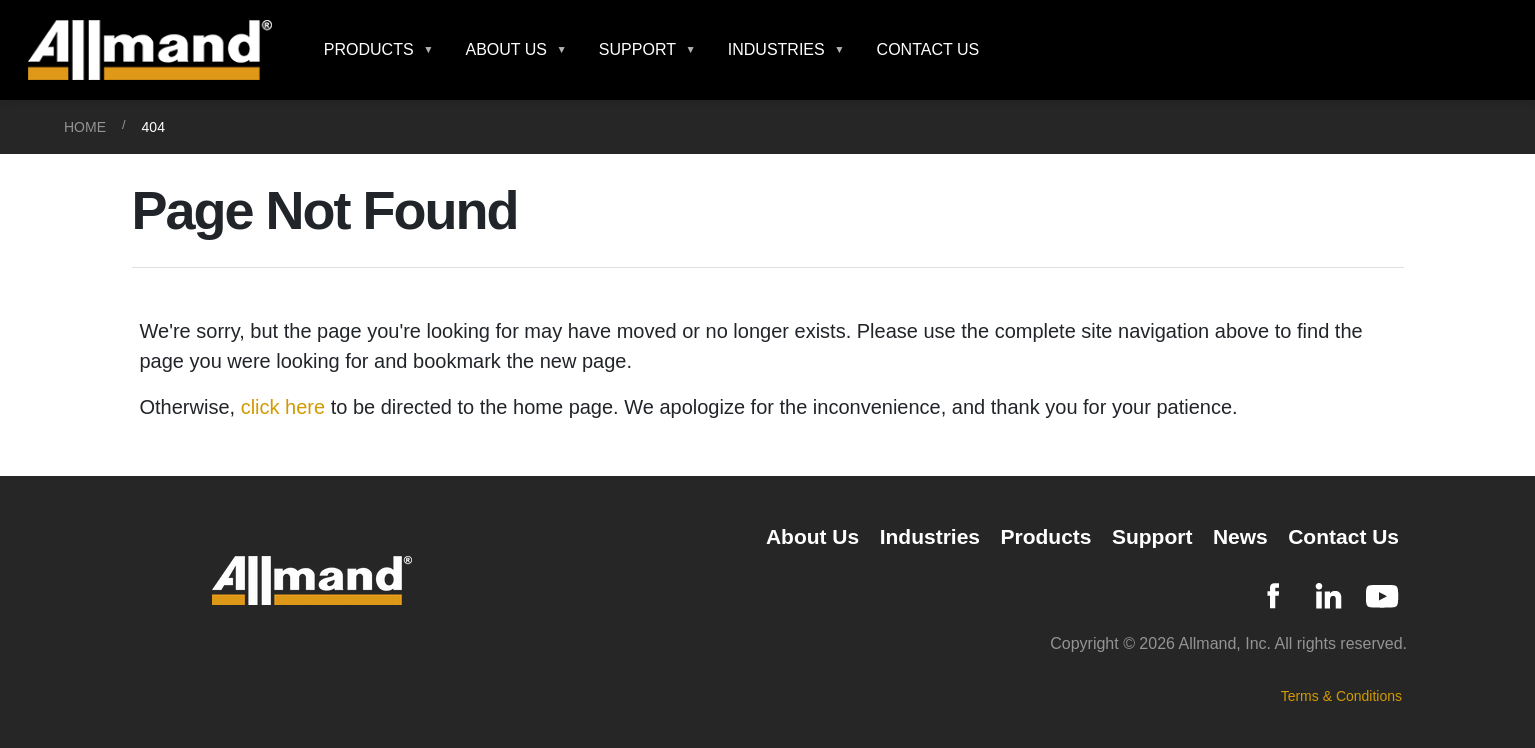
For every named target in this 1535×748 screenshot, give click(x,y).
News (1240, 536)
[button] (379, 50)
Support (1152, 536)
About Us (812, 536)
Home (85, 127)
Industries (930, 536)
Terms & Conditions (1341, 696)
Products (1045, 536)
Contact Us (928, 49)
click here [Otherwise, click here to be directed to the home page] (283, 407)
